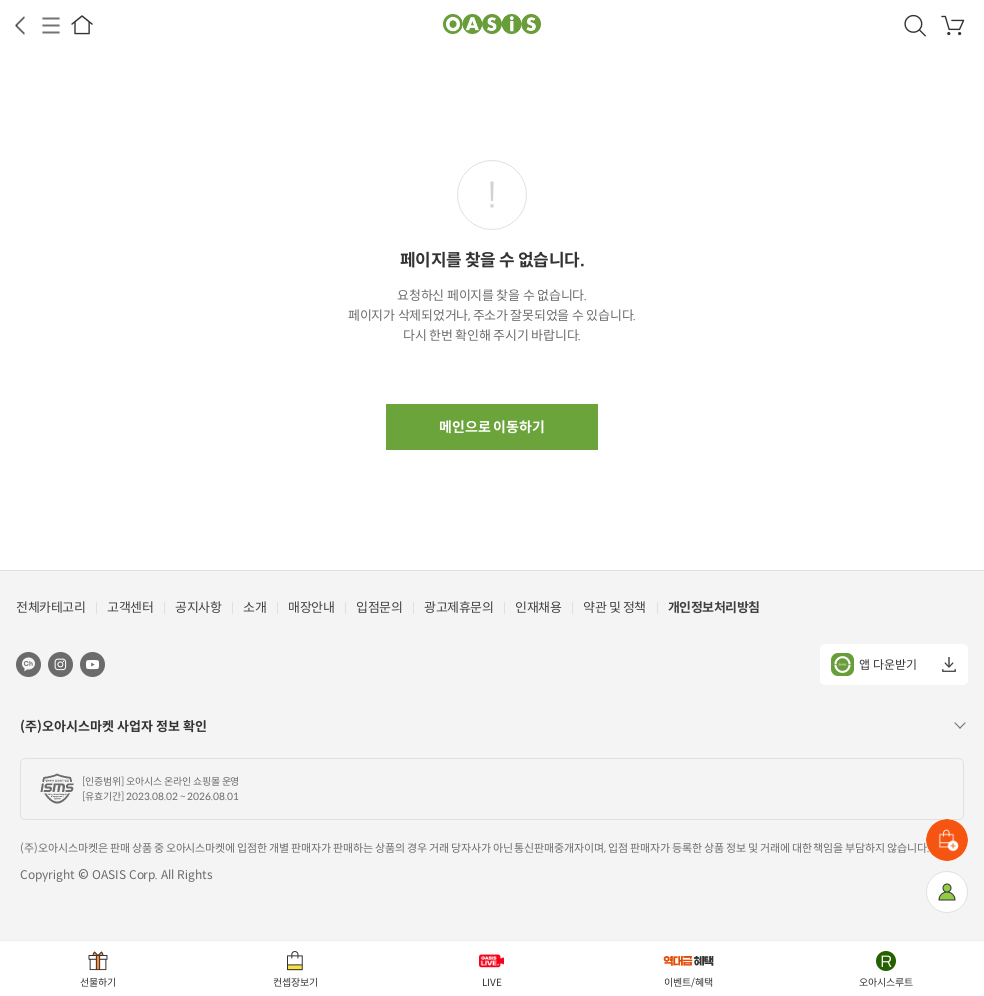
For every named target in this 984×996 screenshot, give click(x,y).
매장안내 (311, 607)
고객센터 (130, 607)
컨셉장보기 (295, 982)
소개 (254, 607)
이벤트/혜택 (688, 982)
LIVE (492, 982)
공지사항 (198, 607)
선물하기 (98, 982)
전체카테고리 (50, 607)
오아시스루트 (886, 982)
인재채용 (538, 607)
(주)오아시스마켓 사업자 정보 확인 (113, 726)
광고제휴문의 (458, 607)
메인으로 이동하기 (492, 427)
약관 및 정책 (614, 607)
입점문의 (379, 607)
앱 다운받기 (874, 664)
